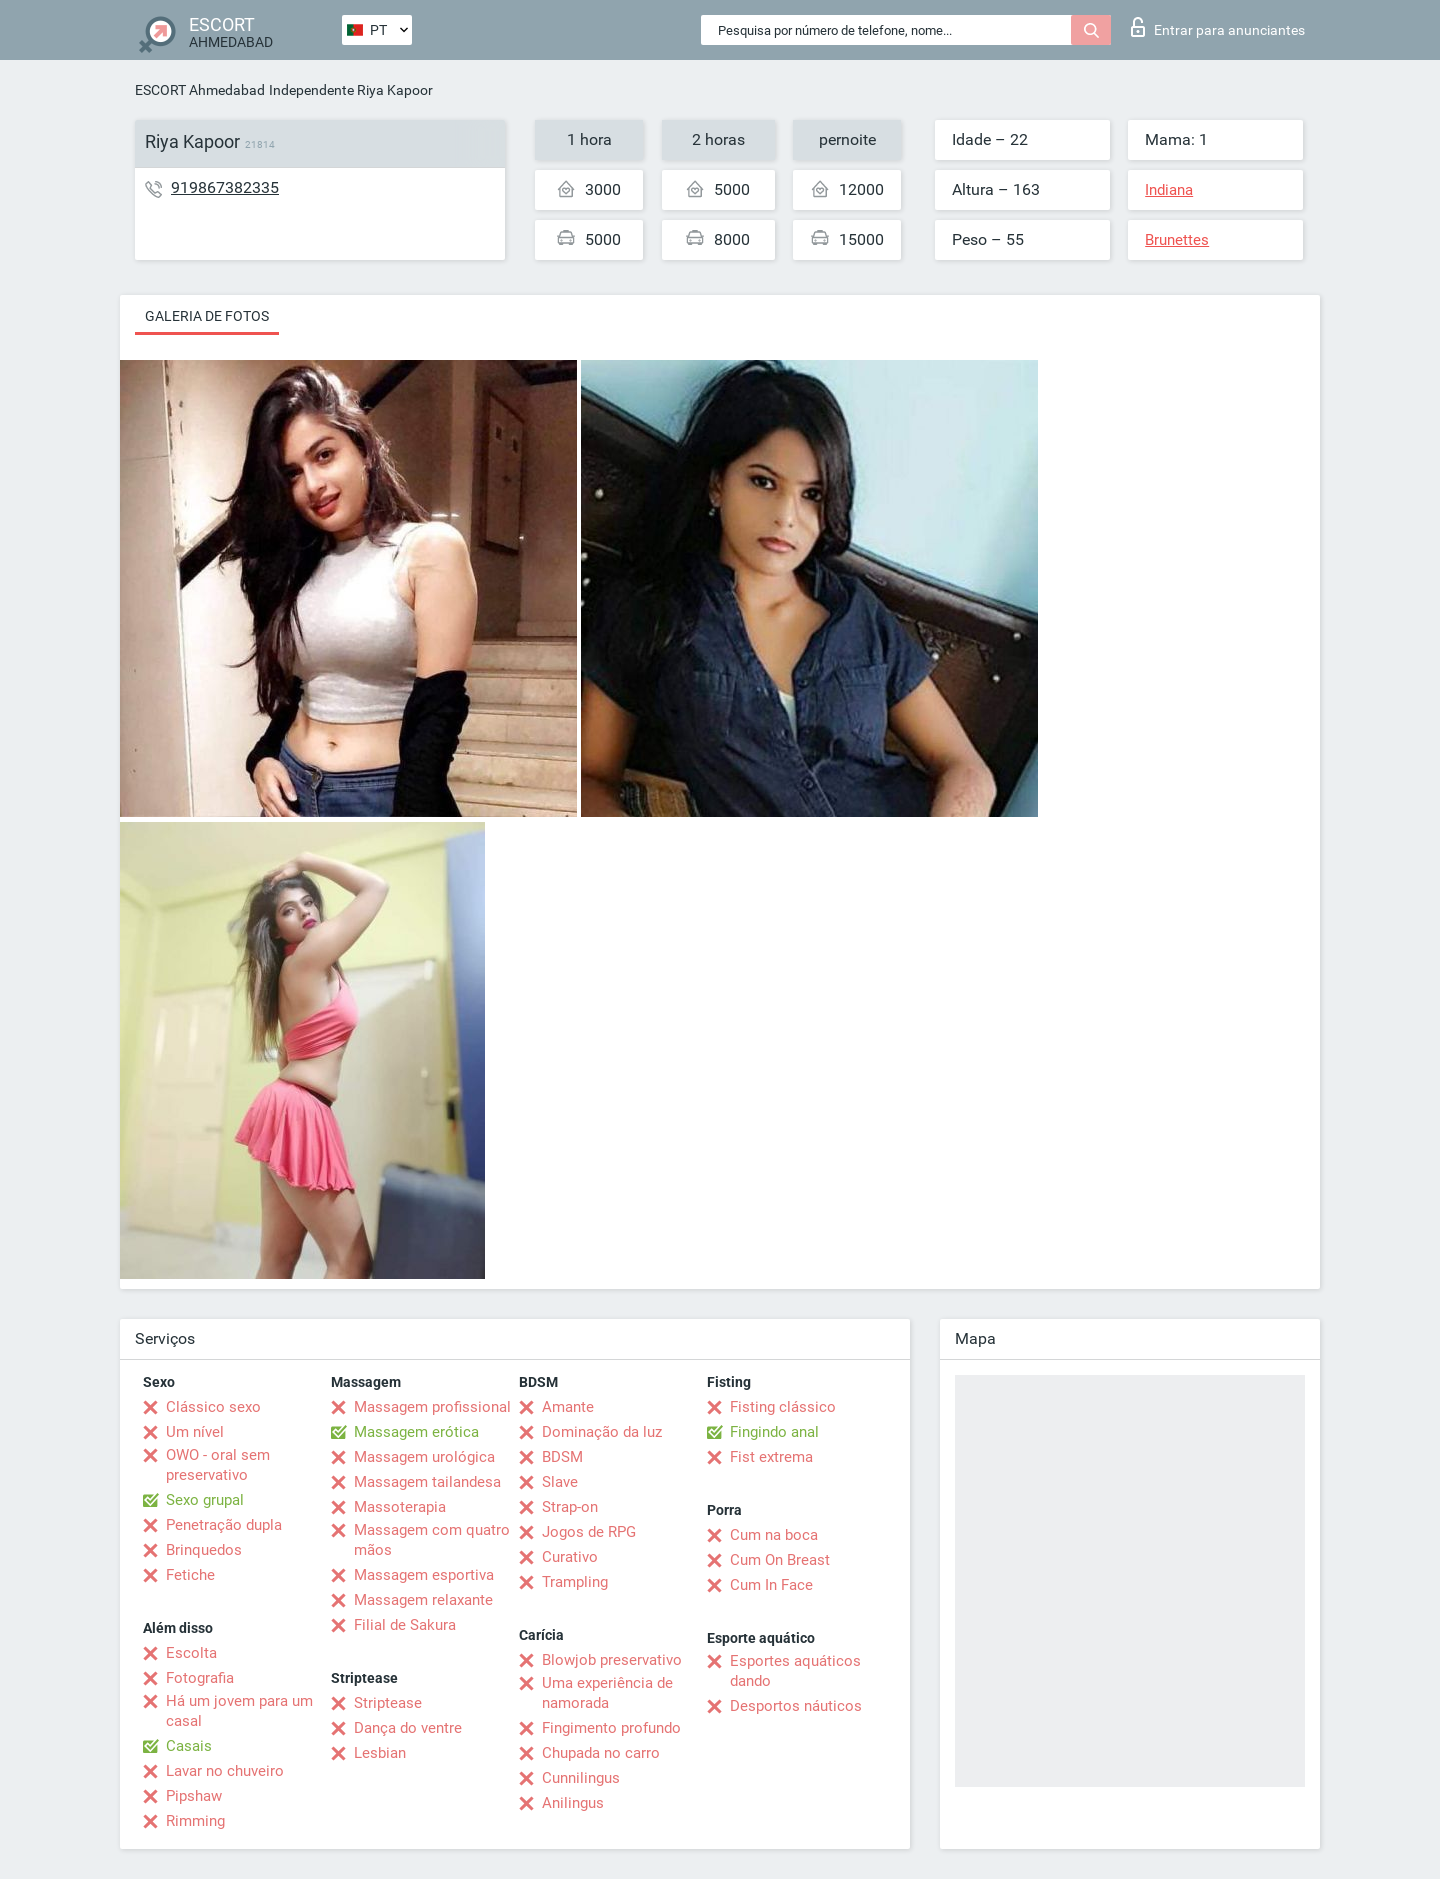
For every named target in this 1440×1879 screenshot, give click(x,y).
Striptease (388, 1703)
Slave (560, 1482)
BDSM (562, 1457)
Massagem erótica (416, 1432)
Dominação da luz (602, 1432)
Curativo (570, 1557)
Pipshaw (194, 1796)
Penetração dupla (224, 1525)
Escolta (191, 1653)
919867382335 (225, 187)
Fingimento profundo (611, 1728)
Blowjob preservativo (612, 1660)
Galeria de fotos (207, 316)
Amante (568, 1407)
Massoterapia (400, 1507)
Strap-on (570, 1507)
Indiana (1169, 190)
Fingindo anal (774, 1432)
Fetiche (190, 1575)
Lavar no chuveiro (225, 1771)
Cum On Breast (780, 1560)
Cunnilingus (581, 1778)
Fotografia (200, 1678)
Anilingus (573, 1803)
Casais (189, 1746)
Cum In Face (771, 1585)
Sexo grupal (205, 1500)
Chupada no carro (601, 1753)
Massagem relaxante (423, 1600)
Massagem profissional (432, 1407)
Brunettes (1177, 240)
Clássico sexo (213, 1407)
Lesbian (380, 1753)
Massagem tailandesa (427, 1482)
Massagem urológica (424, 1457)
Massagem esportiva (424, 1575)
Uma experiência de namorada (607, 1693)
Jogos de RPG (589, 1532)
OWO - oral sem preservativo (218, 1465)
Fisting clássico (783, 1407)
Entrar (1218, 27)
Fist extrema (771, 1457)
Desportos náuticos (796, 1706)
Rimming (195, 1821)
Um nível (195, 1432)
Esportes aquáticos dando (795, 1671)
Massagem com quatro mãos (432, 1540)
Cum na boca (774, 1535)
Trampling (575, 1582)
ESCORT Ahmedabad (200, 90)
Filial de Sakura (405, 1625)
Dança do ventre (408, 1728)
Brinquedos (204, 1550)
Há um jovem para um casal (239, 1711)
